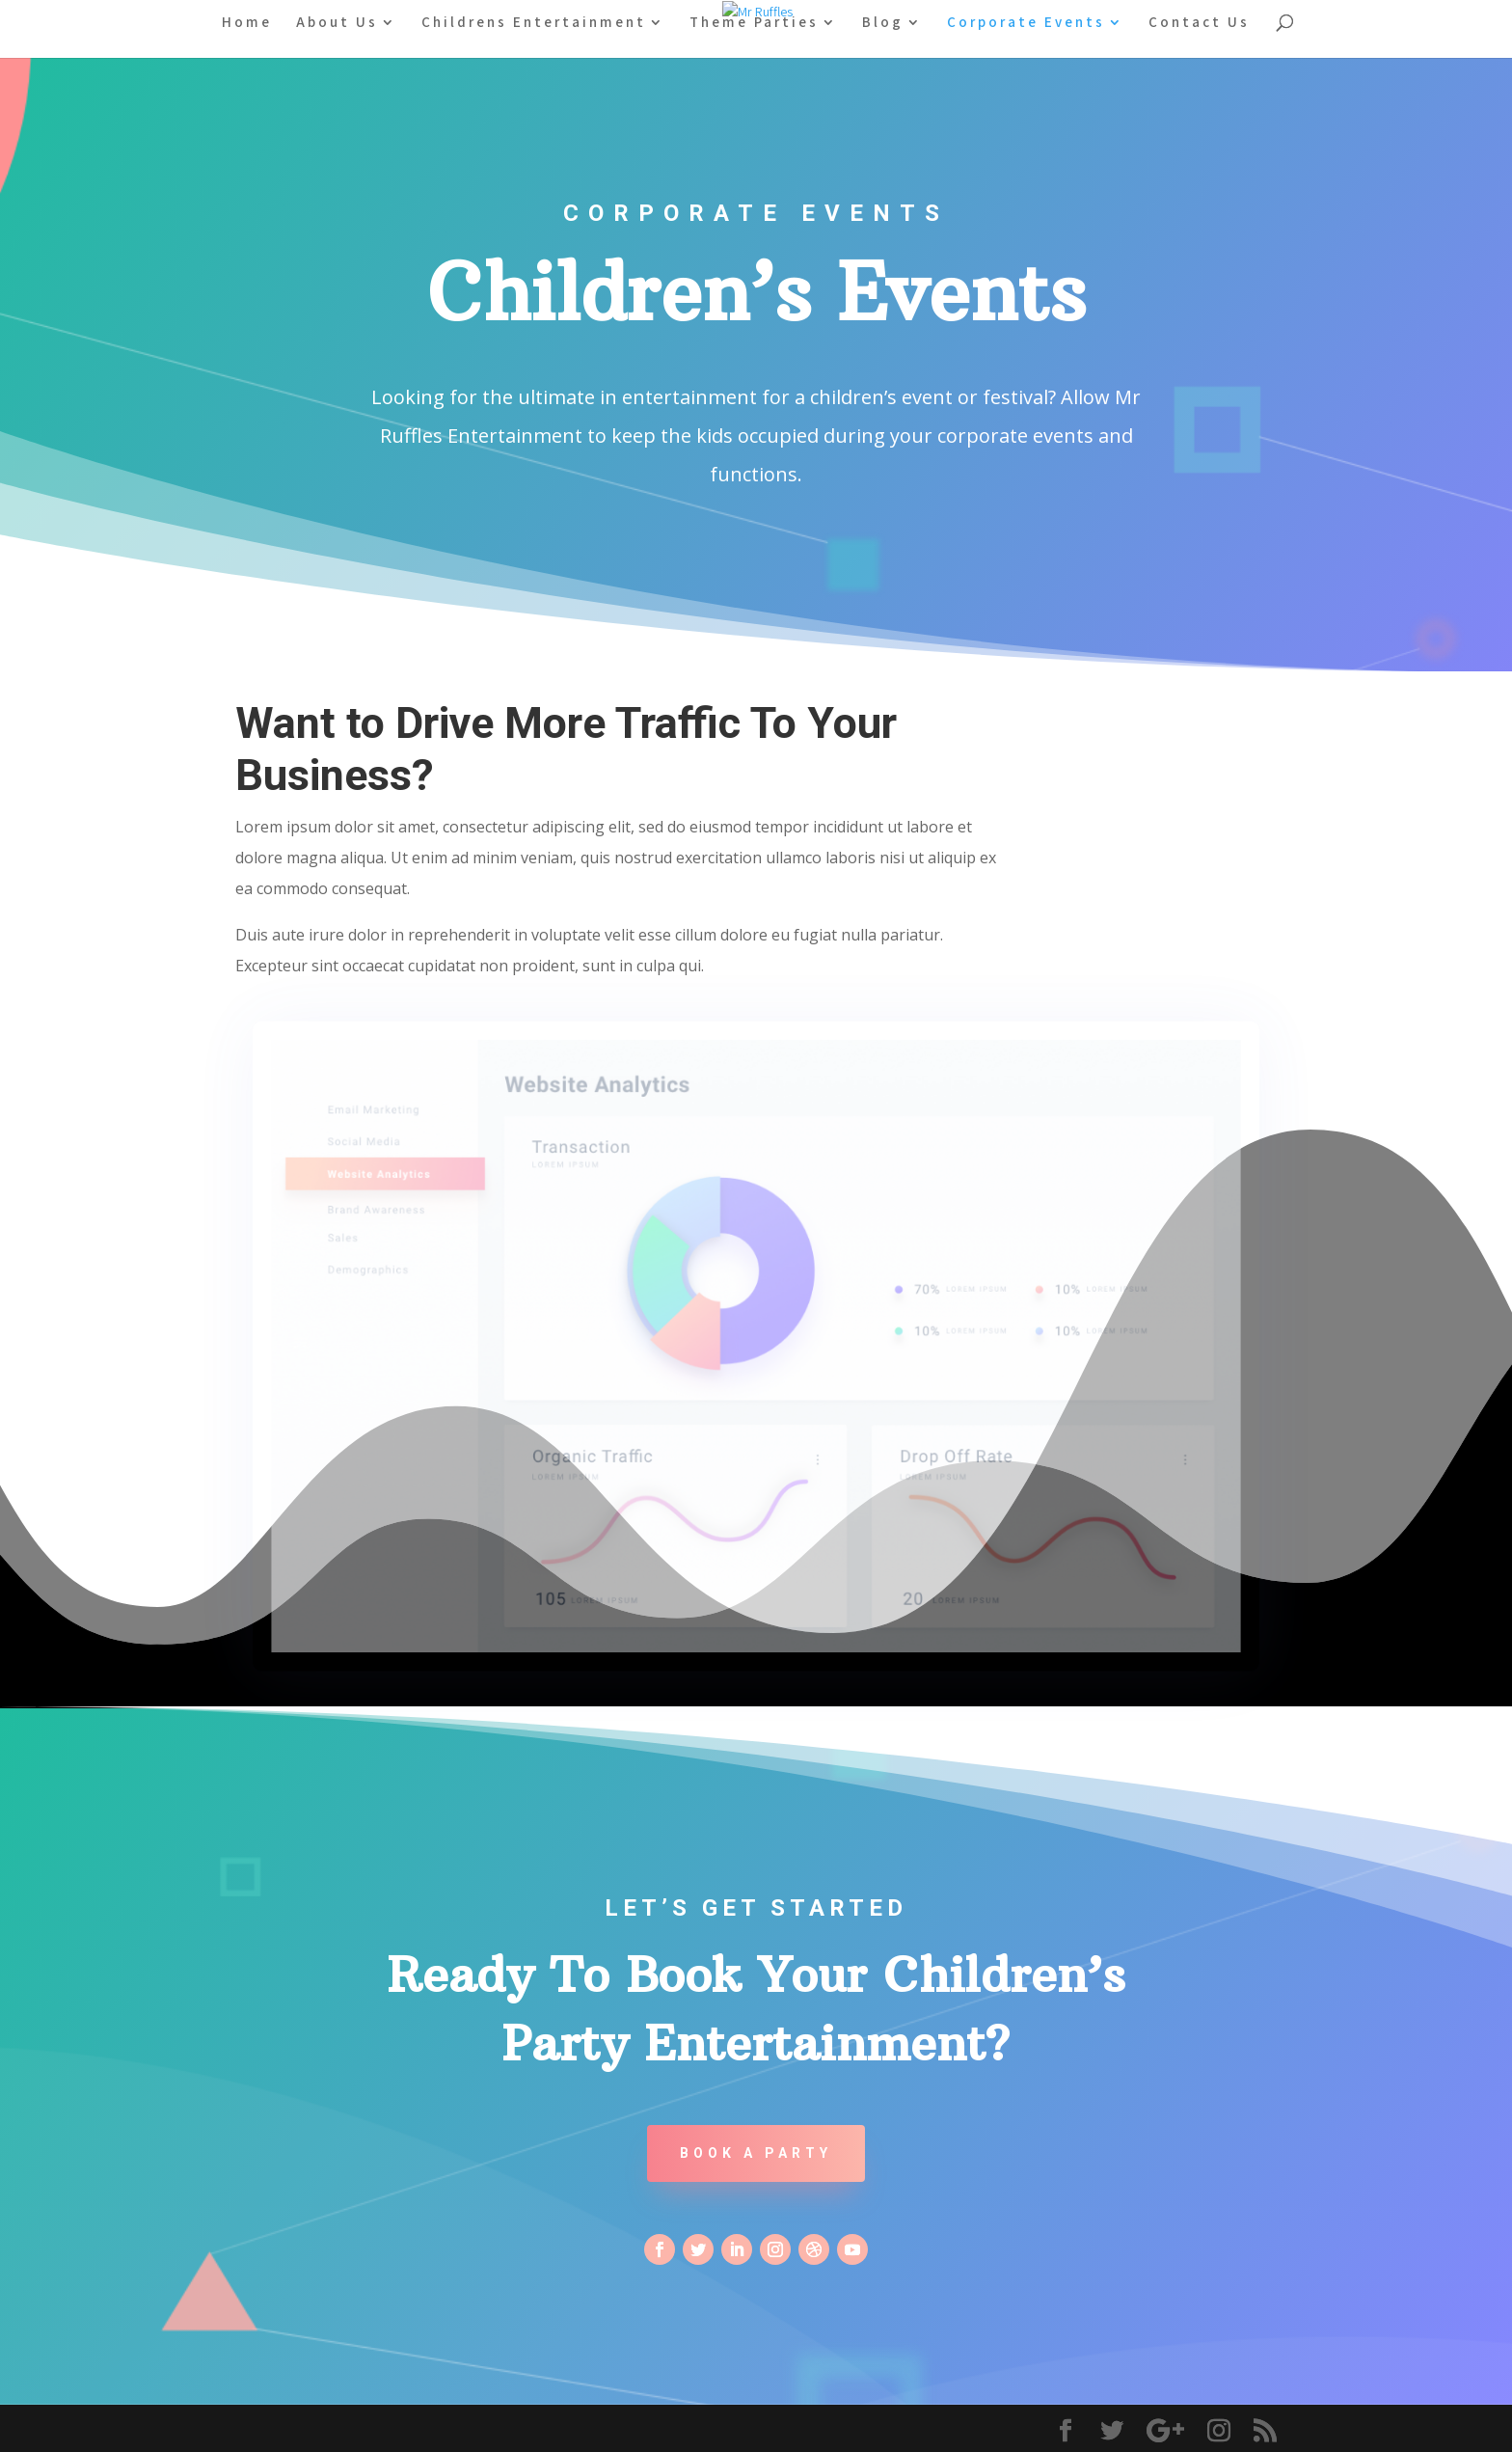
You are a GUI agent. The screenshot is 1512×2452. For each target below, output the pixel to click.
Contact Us (1199, 23)
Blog (883, 23)
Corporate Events (1026, 23)
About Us (337, 23)
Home (247, 23)
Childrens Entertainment (533, 23)
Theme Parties (754, 23)
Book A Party (756, 2153)
